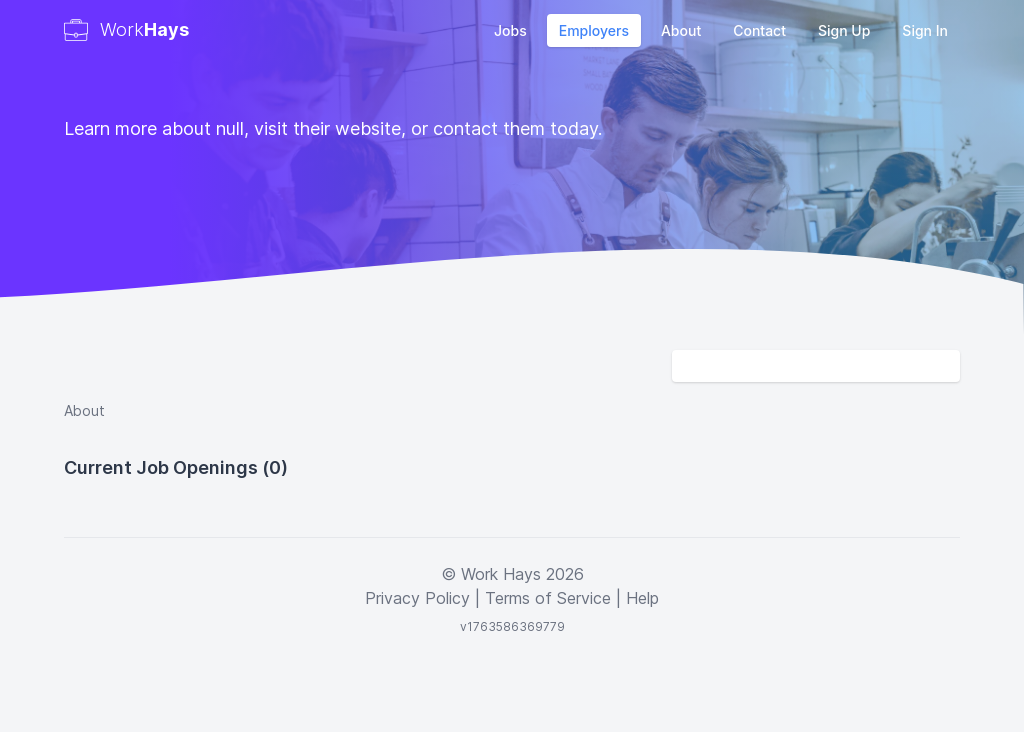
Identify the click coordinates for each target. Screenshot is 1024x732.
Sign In (925, 30)
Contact (759, 30)
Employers (594, 30)
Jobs (510, 30)
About (681, 30)
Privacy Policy (417, 598)
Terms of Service (548, 598)
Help (642, 598)
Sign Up (844, 30)
